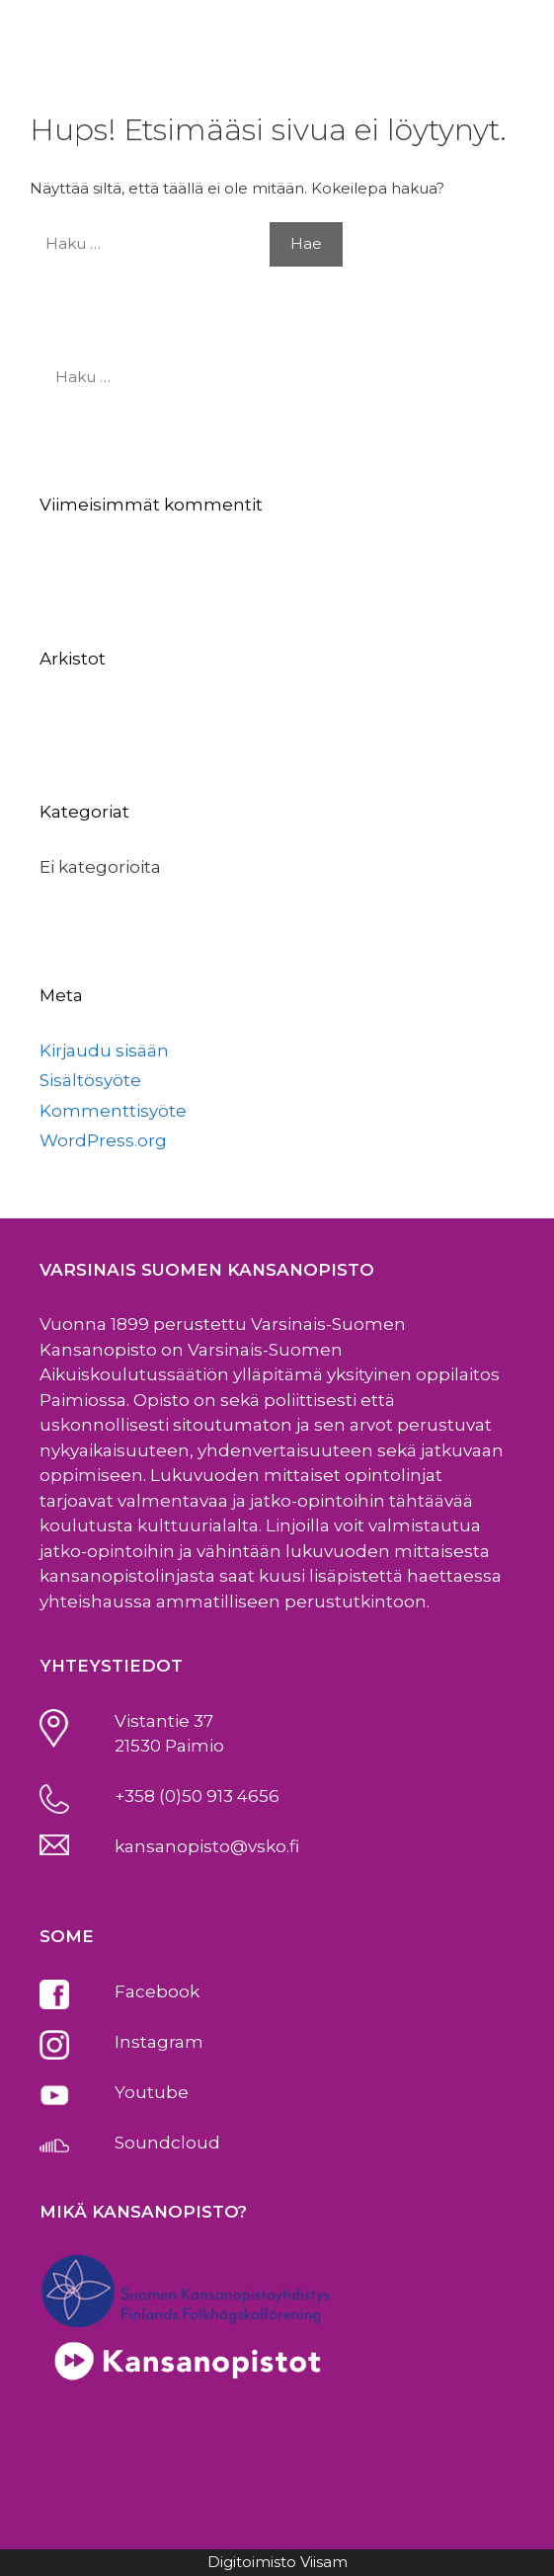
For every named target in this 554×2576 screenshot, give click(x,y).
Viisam (324, 2561)
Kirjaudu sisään (104, 1050)
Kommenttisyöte (113, 1111)
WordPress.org (103, 1140)
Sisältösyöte (90, 1080)
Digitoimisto (251, 2561)
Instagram (159, 2042)
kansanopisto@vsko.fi (207, 1846)
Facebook (157, 1991)
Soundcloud (167, 2142)
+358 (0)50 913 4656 (197, 1796)
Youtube (152, 2092)
